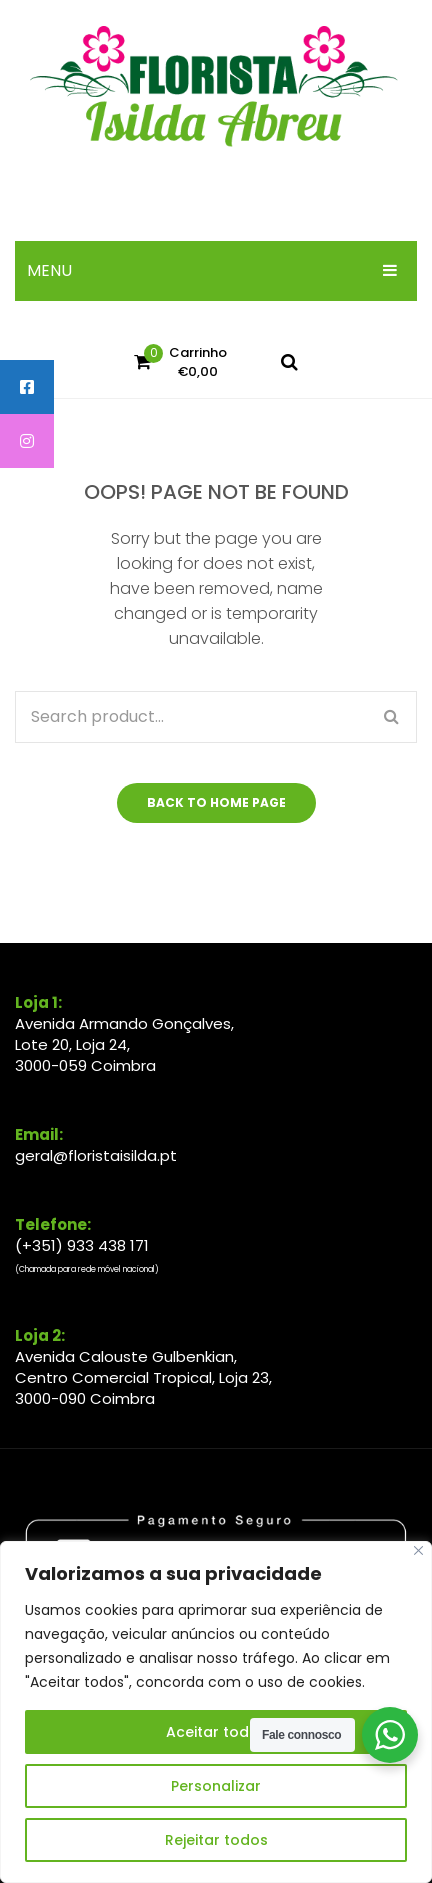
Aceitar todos (216, 1732)
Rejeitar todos (216, 1840)
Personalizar (216, 1786)
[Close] (418, 1550)
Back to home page (216, 802)
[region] (216, 1712)
